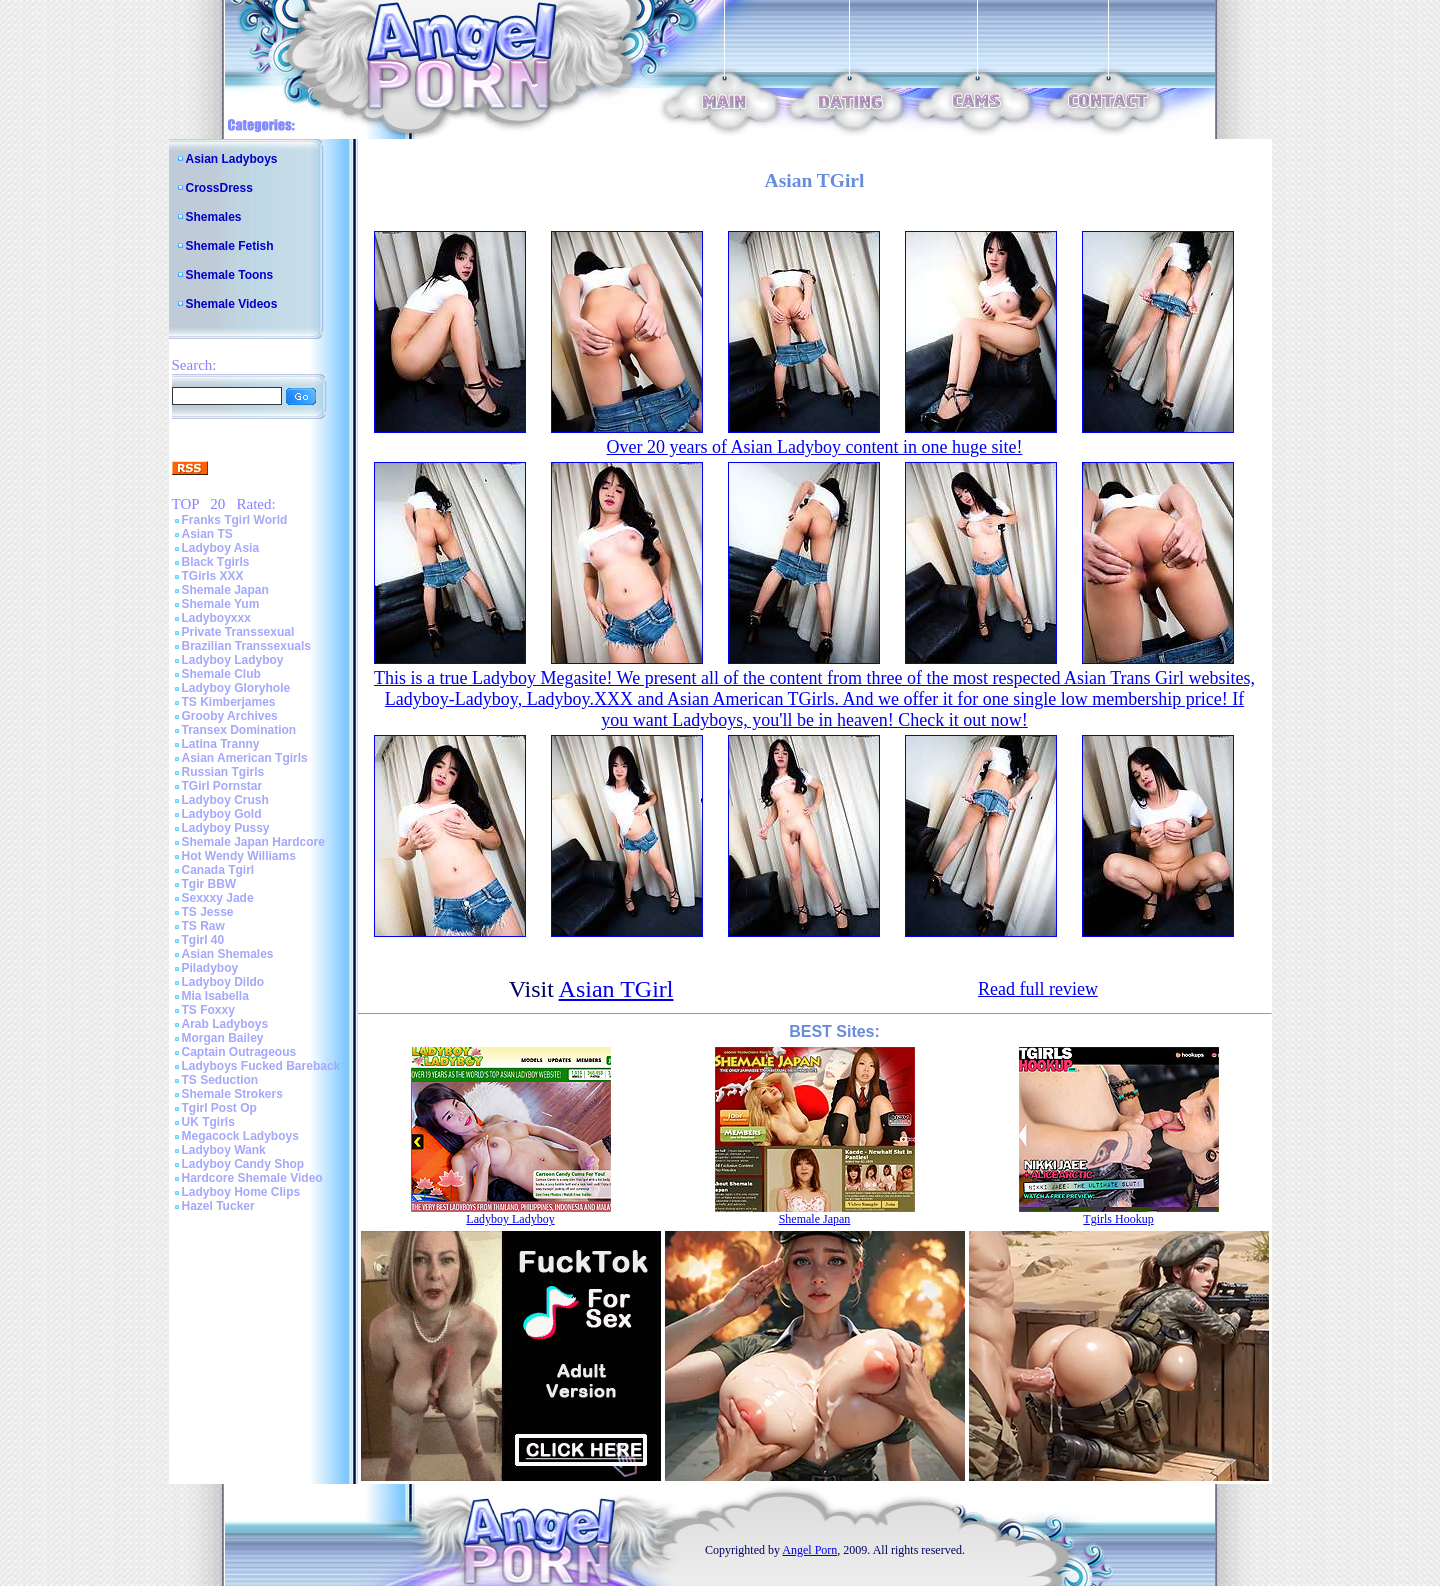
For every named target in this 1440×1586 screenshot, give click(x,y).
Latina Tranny (221, 744)
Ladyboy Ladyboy (233, 660)
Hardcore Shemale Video (252, 1178)
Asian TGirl (616, 989)
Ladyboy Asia (221, 548)
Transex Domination (239, 730)
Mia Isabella (215, 996)
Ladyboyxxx (216, 618)
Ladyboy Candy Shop (243, 1164)
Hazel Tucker (218, 1206)
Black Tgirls (216, 562)
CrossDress (219, 188)
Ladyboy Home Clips (241, 1192)
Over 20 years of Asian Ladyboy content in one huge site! (815, 447)
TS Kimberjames (229, 702)
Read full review (1038, 989)
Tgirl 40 (203, 940)
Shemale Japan (225, 590)
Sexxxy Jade (218, 898)
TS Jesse (208, 912)
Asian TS (207, 534)
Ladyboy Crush (225, 800)
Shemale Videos (232, 304)
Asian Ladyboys (232, 159)
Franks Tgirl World (235, 520)
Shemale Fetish (230, 246)
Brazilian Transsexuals (246, 646)
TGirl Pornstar (222, 786)
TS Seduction (220, 1080)
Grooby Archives (230, 716)
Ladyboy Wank (224, 1150)
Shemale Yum (221, 604)
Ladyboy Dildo (223, 982)
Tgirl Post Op (219, 1108)
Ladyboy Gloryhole (236, 688)
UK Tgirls (208, 1122)
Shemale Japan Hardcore (253, 842)
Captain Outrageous (239, 1052)
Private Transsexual (238, 632)
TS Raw (203, 926)
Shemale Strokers (232, 1094)
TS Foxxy (208, 1010)
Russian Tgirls (223, 772)
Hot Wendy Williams (239, 856)
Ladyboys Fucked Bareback (261, 1066)
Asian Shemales (228, 954)
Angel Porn (809, 1550)
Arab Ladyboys (225, 1024)
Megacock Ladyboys (240, 1136)
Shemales (214, 217)
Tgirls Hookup (1118, 1219)
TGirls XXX (213, 576)
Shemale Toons (230, 275)
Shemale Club (221, 674)
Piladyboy (210, 968)
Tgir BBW (209, 884)
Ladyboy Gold (222, 814)
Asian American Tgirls (245, 758)
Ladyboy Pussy (226, 828)
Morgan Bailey (223, 1038)
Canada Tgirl (218, 870)
